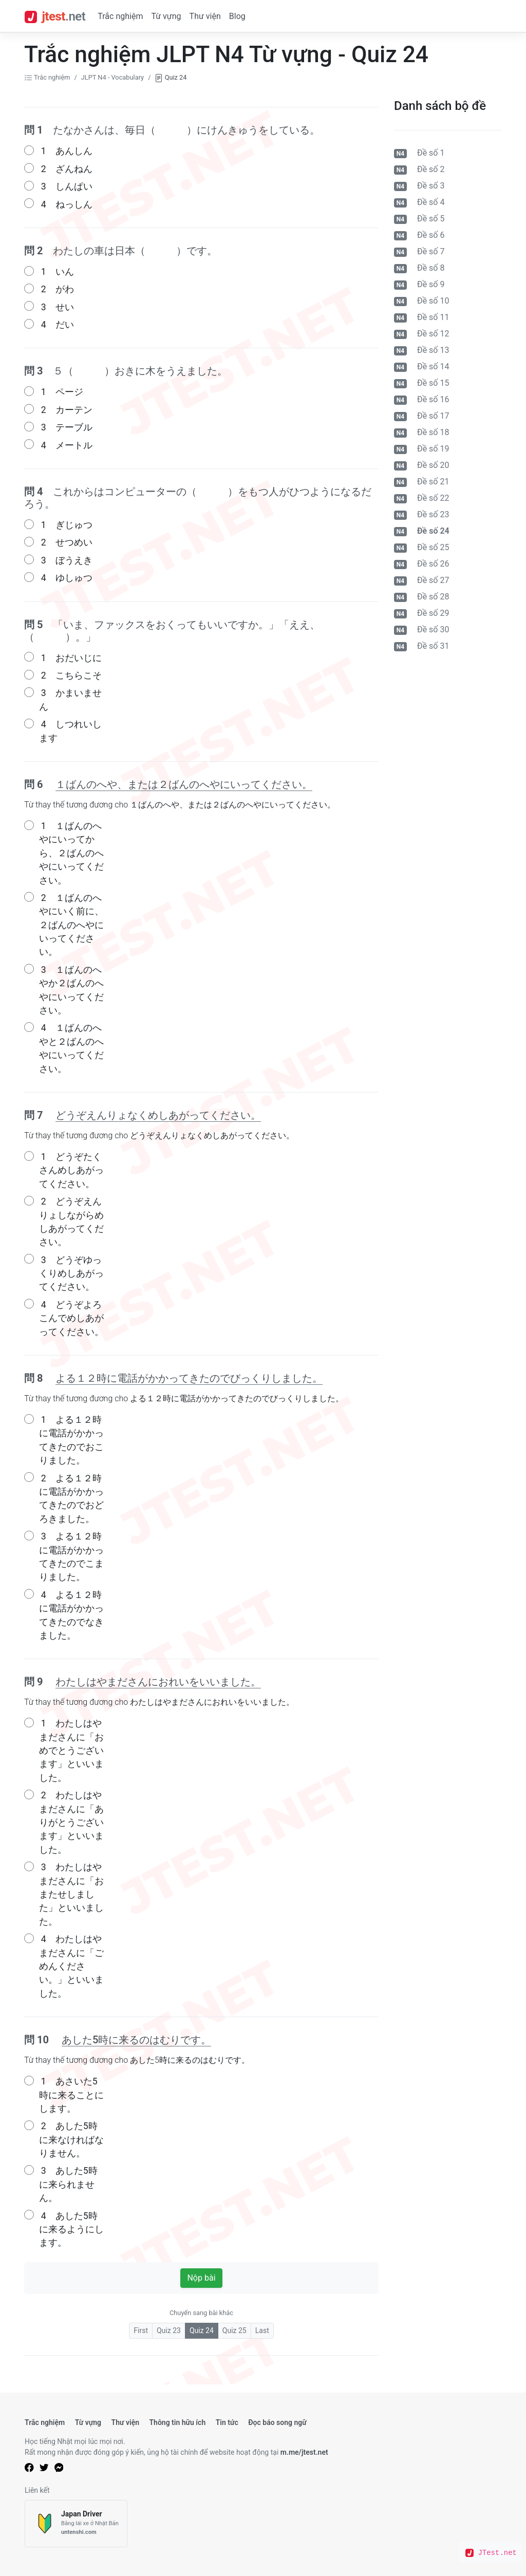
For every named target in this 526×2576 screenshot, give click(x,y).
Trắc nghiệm (120, 16)
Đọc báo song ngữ (277, 2422)
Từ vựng (166, 16)
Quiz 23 (169, 2330)
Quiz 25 (234, 2330)
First (141, 2330)
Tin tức (227, 2422)
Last (262, 2330)
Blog (237, 16)
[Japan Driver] (76, 2524)
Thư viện (205, 16)
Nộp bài (201, 2278)
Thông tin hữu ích (177, 2422)
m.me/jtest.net (304, 2452)
